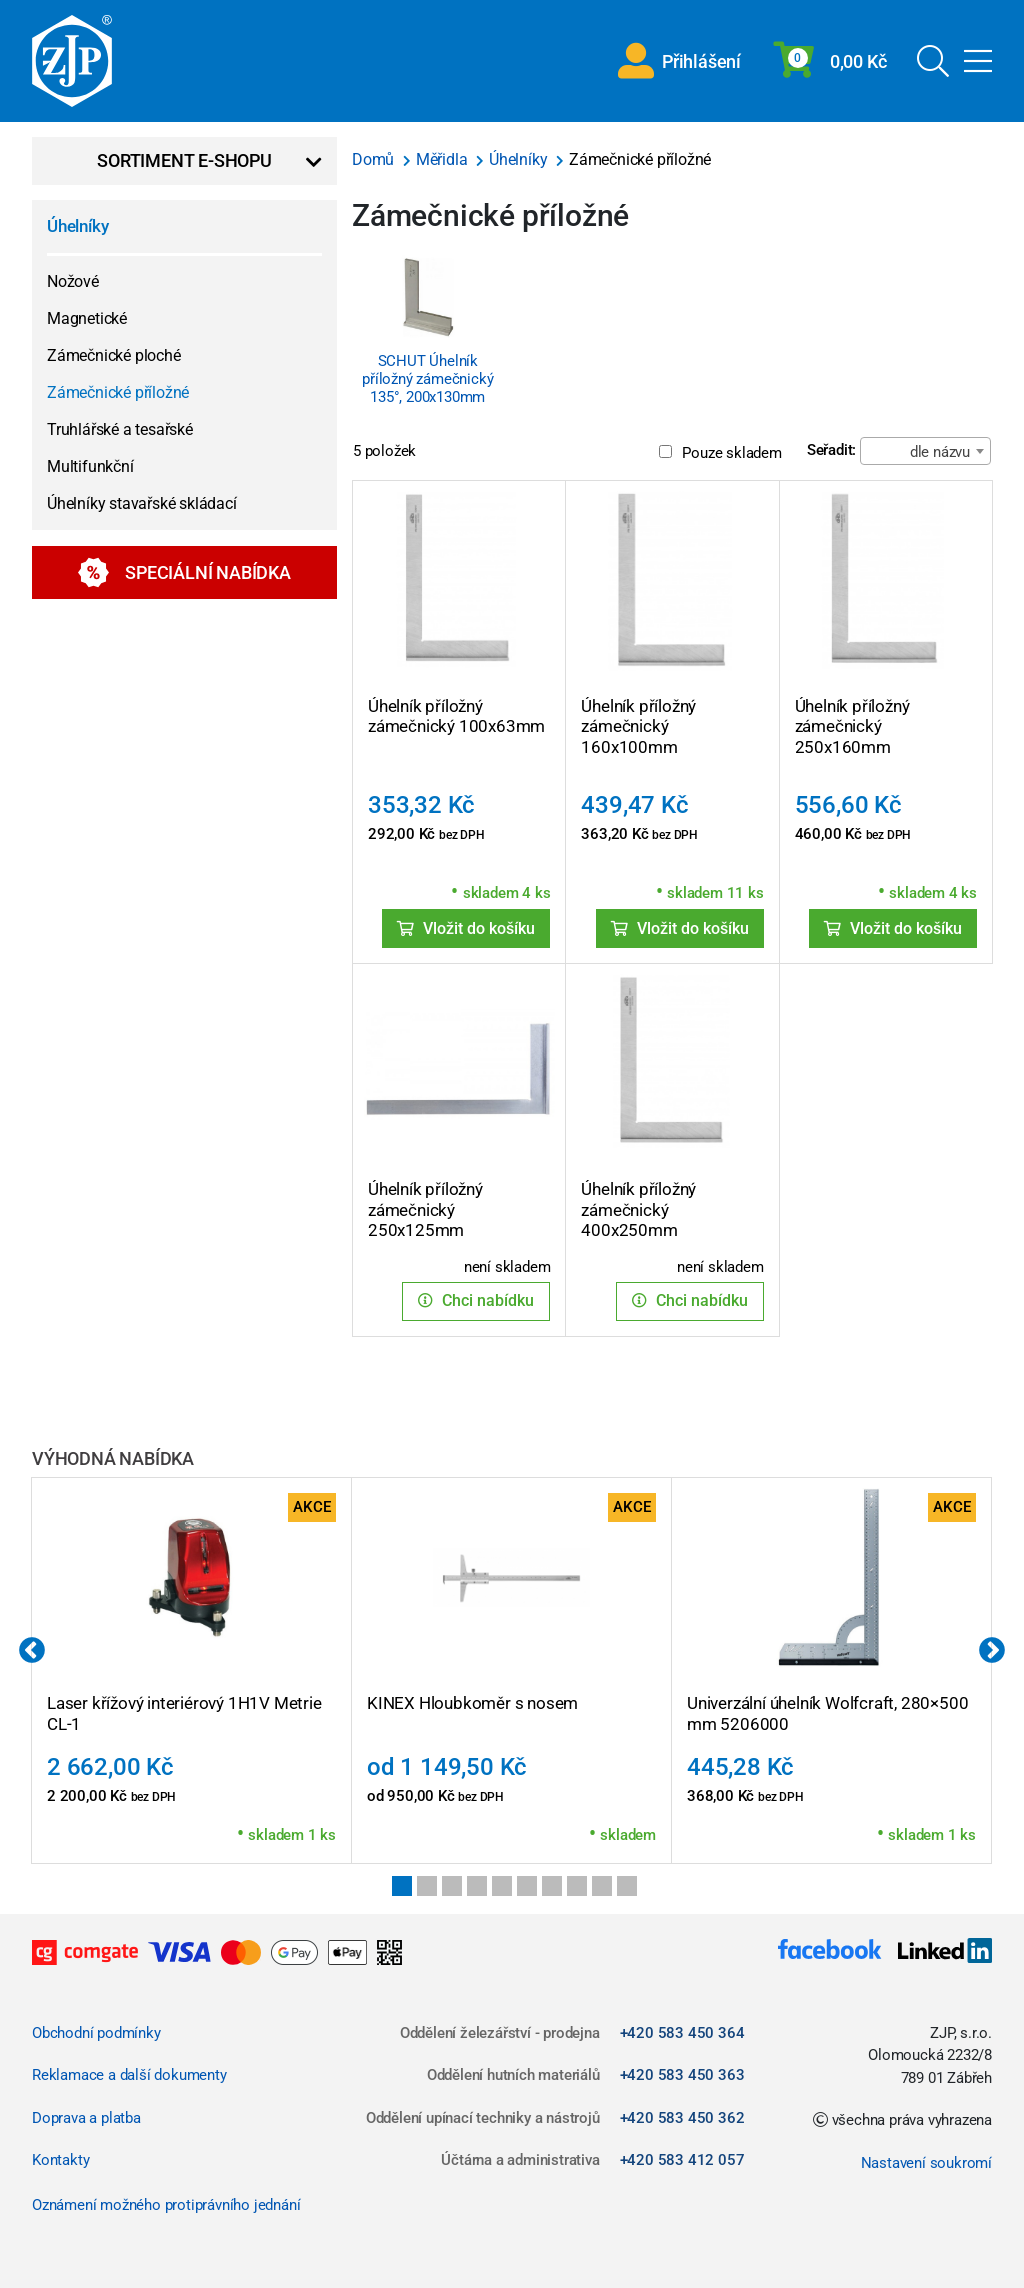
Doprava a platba (86, 2118)
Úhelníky (77, 226)
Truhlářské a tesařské (120, 429)
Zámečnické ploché (114, 355)
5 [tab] (502, 1886)
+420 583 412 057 (682, 2160)
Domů (375, 159)
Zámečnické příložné (118, 392)
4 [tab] (477, 1886)
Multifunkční (90, 466)
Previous (32, 1651)
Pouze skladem (720, 453)
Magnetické (87, 318)
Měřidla (443, 159)
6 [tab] (527, 1886)
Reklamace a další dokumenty (129, 2075)
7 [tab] (552, 1886)
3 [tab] (452, 1886)
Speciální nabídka (184, 572)
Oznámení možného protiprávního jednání (166, 2205)
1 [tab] (402, 1886)
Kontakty (60, 2160)
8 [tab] (577, 1886)
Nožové (73, 281)
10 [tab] (627, 1886)
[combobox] (925, 451)
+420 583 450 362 (682, 2118)
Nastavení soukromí (926, 2163)
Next (992, 1651)
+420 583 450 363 (682, 2075)
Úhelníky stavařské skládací (142, 503)
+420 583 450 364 (682, 2033)
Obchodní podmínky (96, 2033)
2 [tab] (427, 1886)
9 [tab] (602, 1886)
